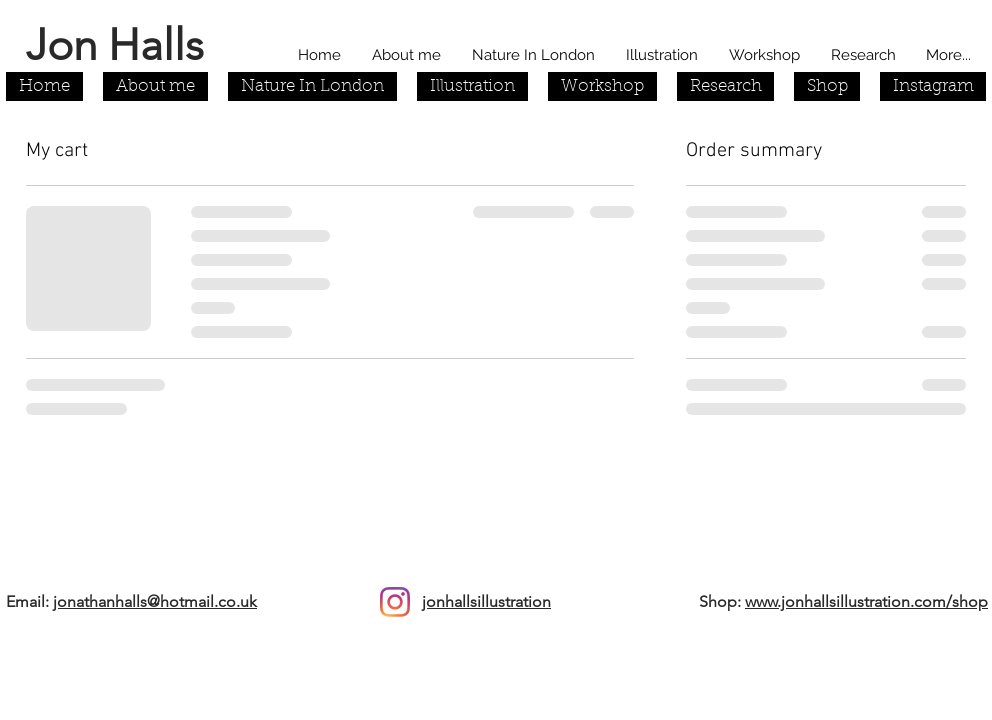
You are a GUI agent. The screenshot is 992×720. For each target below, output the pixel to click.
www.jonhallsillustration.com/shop (866, 601)
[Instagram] (395, 602)
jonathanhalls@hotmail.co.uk (155, 601)
